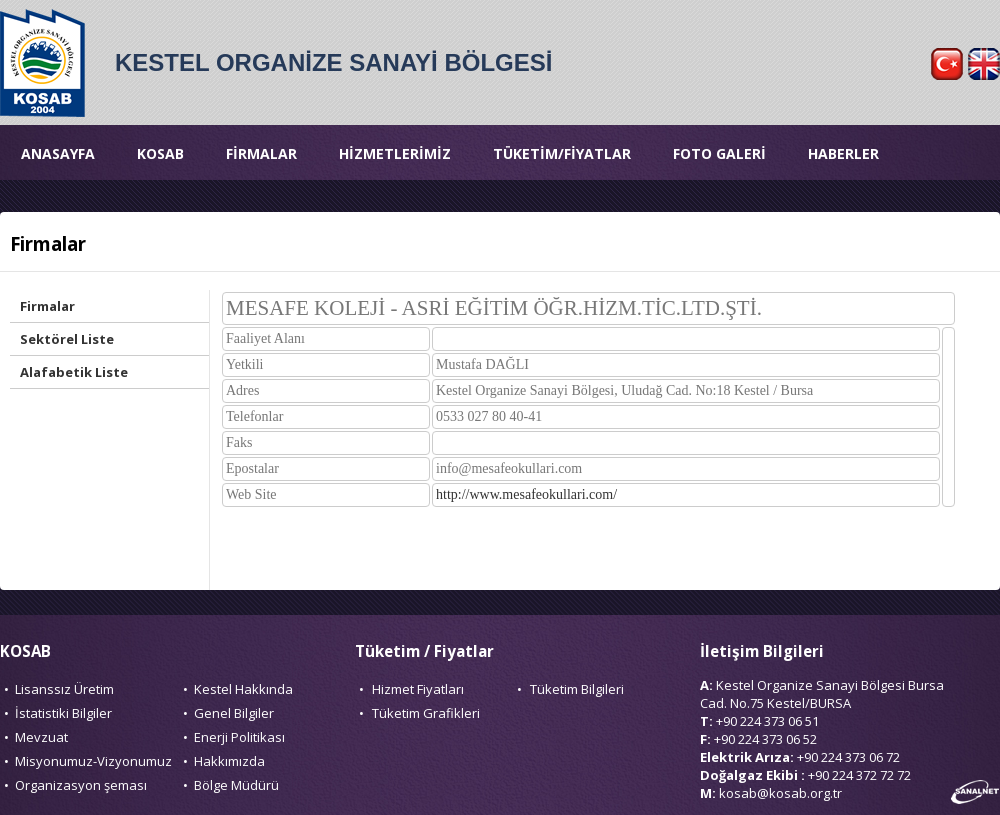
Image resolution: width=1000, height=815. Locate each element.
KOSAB (160, 153)
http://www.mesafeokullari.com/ (526, 494)
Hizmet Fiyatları (418, 689)
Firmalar (47, 306)
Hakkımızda (229, 761)
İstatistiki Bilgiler (63, 713)
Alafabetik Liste (74, 372)
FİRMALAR (261, 153)
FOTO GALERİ (719, 153)
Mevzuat (41, 737)
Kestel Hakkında (243, 689)
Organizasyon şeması (81, 785)
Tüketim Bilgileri (577, 689)
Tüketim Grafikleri (426, 713)
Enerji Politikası (239, 737)
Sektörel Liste (67, 339)
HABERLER (843, 153)
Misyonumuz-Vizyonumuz (93, 761)
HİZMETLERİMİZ (395, 153)
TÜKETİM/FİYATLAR (562, 153)
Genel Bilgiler (234, 713)
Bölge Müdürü (236, 785)
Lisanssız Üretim (64, 689)
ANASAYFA (58, 153)
